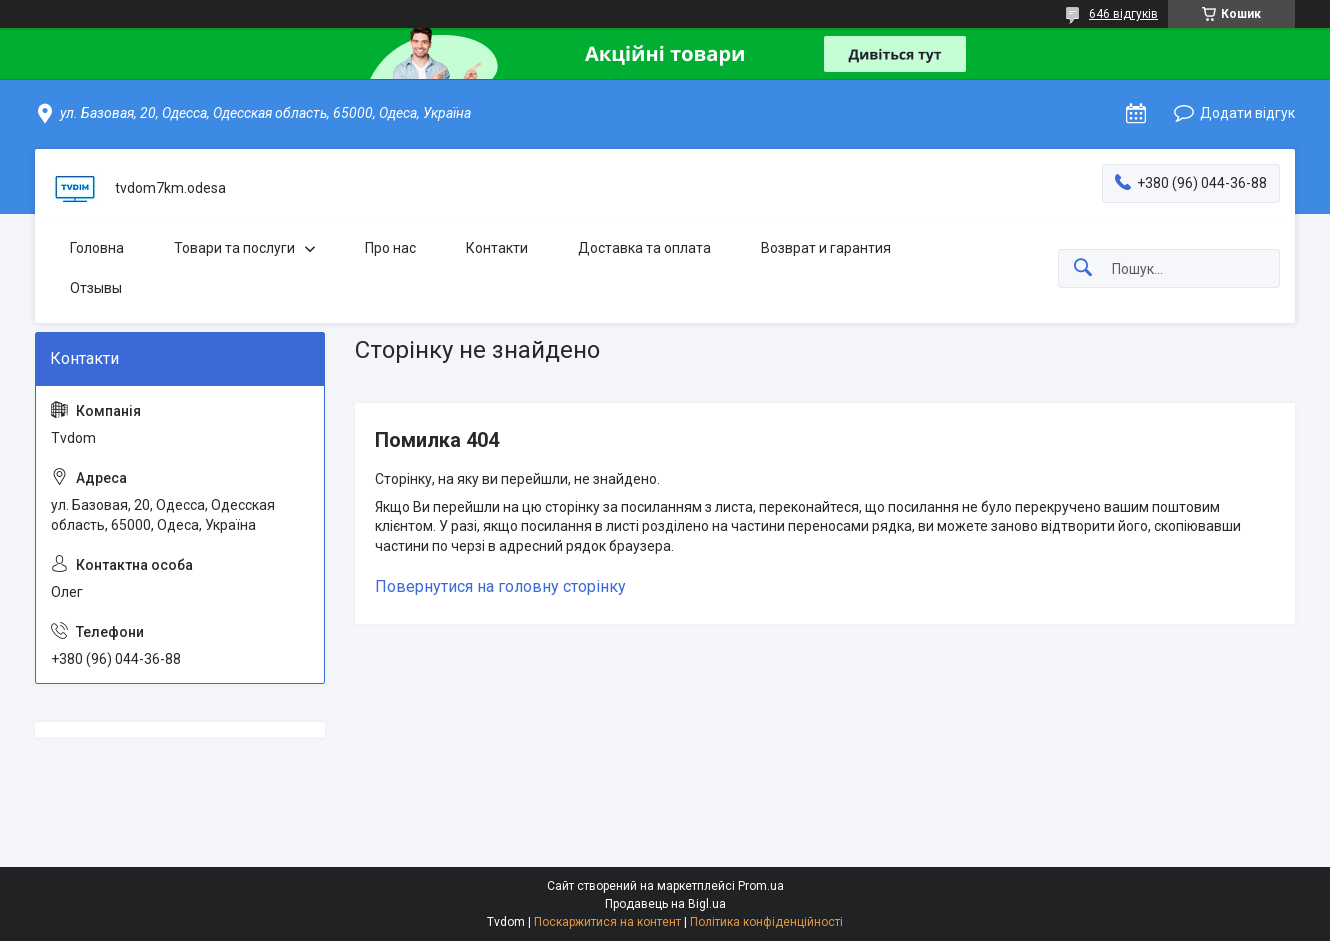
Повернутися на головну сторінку (500, 586)
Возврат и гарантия (826, 248)
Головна (97, 248)
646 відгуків (1123, 14)
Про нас (390, 248)
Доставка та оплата (644, 248)
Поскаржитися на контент (607, 922)
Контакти (497, 248)
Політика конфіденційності (766, 922)
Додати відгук (1247, 113)
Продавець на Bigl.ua (665, 904)
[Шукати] (1083, 268)
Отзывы (96, 288)
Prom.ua (761, 886)
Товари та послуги (234, 248)
